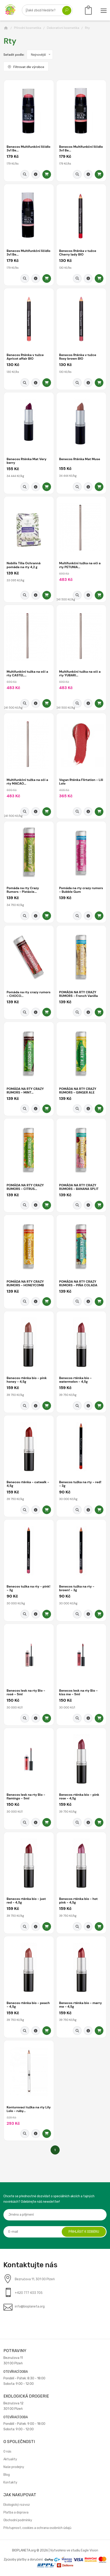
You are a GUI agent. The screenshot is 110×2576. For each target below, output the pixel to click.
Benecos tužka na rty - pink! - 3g (28, 1588)
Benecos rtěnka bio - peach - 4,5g (28, 2004)
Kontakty (10, 2482)
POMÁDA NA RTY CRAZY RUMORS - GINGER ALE (77, 1090)
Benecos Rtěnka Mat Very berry (26, 460)
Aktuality (10, 2459)
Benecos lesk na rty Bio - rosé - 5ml (26, 1692)
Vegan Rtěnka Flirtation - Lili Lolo (81, 781)
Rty (87, 28)
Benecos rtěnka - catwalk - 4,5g (28, 1483)
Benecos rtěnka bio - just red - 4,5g (26, 1900)
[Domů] (6, 28)
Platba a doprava (15, 2512)
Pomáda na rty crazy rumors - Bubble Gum (81, 889)
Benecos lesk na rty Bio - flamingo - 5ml (26, 1796)
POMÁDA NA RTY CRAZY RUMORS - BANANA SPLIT (79, 1187)
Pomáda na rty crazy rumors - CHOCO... (29, 994)
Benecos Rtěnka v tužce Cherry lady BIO (77, 252)
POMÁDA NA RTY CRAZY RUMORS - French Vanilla (78, 994)
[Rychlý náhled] (24, 174)
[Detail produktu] (35, 174)
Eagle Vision (89, 2550)
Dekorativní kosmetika (63, 28)
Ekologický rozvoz (16, 2505)
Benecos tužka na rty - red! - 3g (80, 1483)
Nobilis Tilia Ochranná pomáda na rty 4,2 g (24, 565)
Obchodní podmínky (17, 2520)
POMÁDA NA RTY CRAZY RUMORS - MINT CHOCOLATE (25, 1090)
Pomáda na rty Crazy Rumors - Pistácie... (23, 889)
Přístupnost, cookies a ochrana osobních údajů (37, 2528)
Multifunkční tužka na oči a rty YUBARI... (80, 673)
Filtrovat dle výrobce (26, 67)
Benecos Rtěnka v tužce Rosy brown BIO (77, 356)
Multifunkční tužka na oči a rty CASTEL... (27, 673)
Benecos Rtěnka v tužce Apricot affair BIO (25, 356)
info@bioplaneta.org (30, 2306)
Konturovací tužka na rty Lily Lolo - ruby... (29, 2109)
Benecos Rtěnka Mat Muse (79, 459)
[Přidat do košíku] (46, 174)
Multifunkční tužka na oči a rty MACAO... (27, 781)
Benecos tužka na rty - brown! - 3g (77, 1588)
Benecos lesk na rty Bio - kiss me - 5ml (78, 1692)
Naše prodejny (13, 2467)
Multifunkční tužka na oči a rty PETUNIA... (80, 565)
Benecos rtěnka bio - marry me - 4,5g (80, 2004)
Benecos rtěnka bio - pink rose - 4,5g (79, 1796)
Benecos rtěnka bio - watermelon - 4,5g (75, 1379)
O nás (7, 2451)
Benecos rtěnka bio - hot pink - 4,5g (78, 1900)
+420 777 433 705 (29, 2293)
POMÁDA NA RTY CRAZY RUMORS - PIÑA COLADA (78, 1283)
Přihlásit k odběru (84, 2232)
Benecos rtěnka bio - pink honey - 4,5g (27, 1379)
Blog (6, 2475)
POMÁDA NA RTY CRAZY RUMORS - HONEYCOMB (25, 1283)
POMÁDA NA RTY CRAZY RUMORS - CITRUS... (25, 1187)
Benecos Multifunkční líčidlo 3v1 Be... (28, 148)
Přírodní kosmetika (27, 28)
